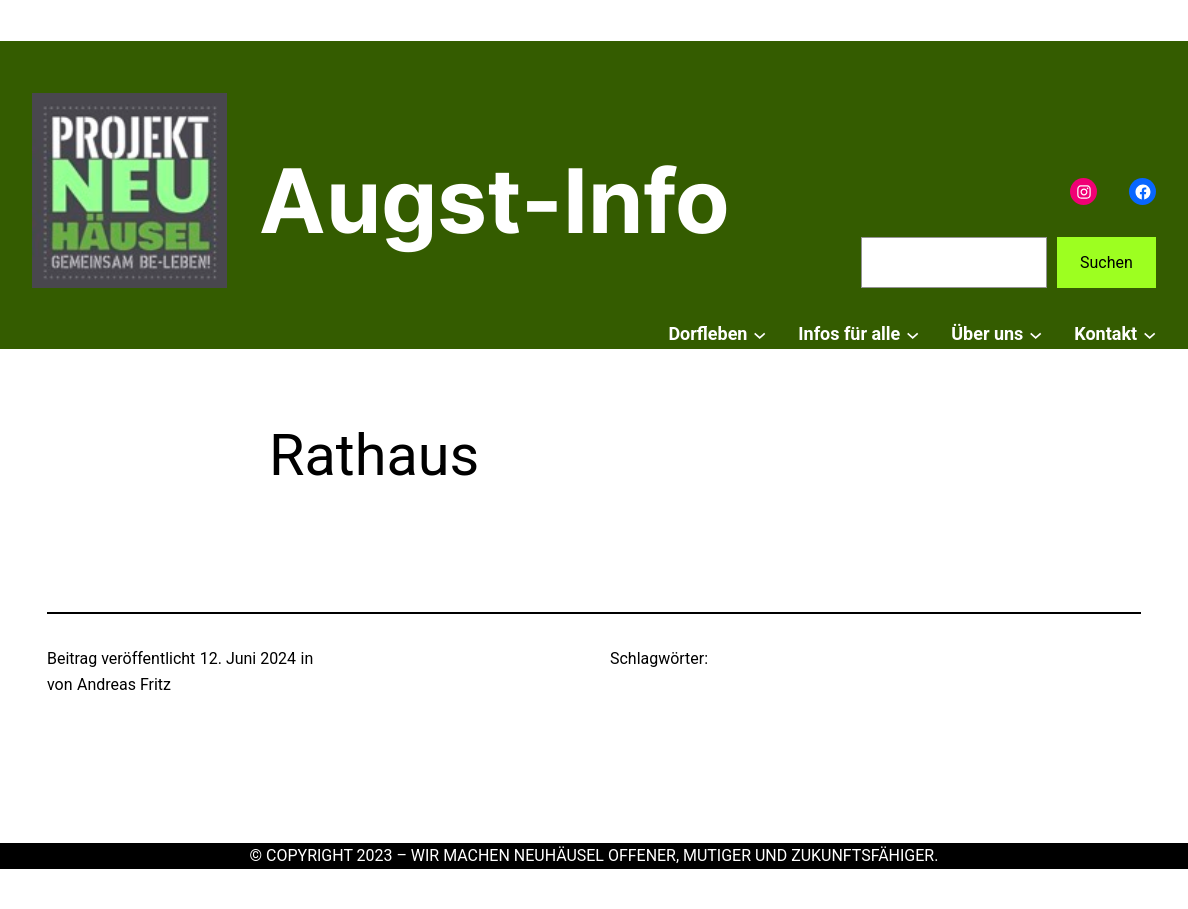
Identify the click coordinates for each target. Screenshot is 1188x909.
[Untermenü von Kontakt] (1149, 334)
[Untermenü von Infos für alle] (912, 334)
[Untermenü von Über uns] (1035, 334)
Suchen (1106, 262)
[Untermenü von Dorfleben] (759, 334)
